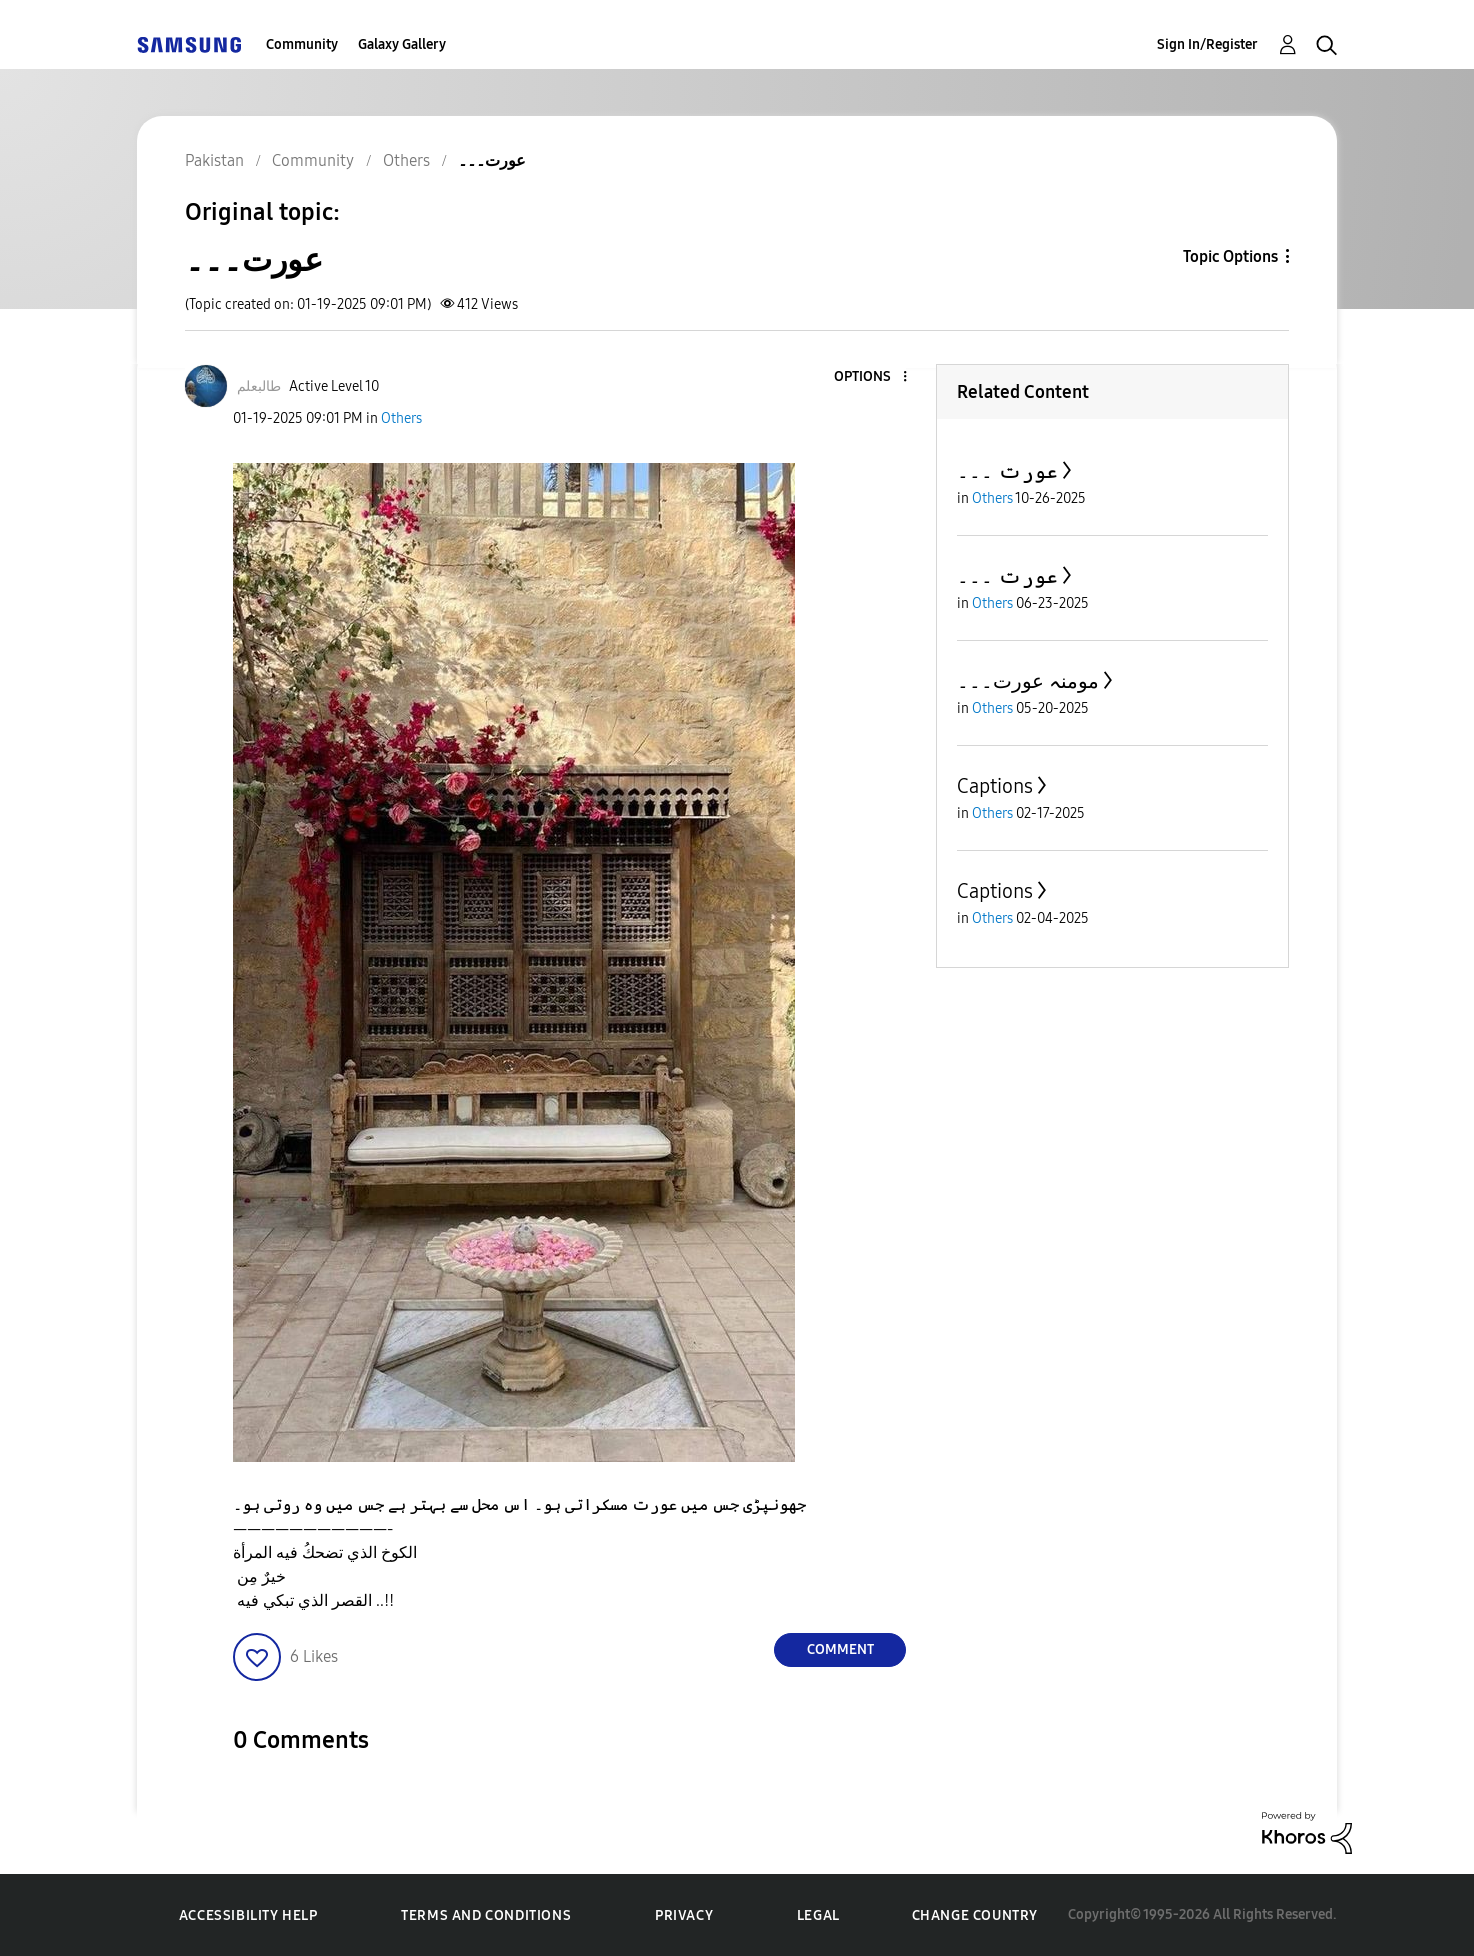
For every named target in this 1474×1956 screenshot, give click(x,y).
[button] (872, 377)
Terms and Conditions (486, 1915)
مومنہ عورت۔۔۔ (1028, 681)
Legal (818, 1915)
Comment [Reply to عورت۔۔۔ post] (840, 1649)
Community (302, 44)
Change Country (975, 1915)
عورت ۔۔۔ (1007, 471)
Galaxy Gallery (402, 44)
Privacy (684, 1915)
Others (401, 418)
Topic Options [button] (1230, 256)
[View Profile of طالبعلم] (259, 386)
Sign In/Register (1207, 44)
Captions (995, 786)
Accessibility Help (248, 1915)
